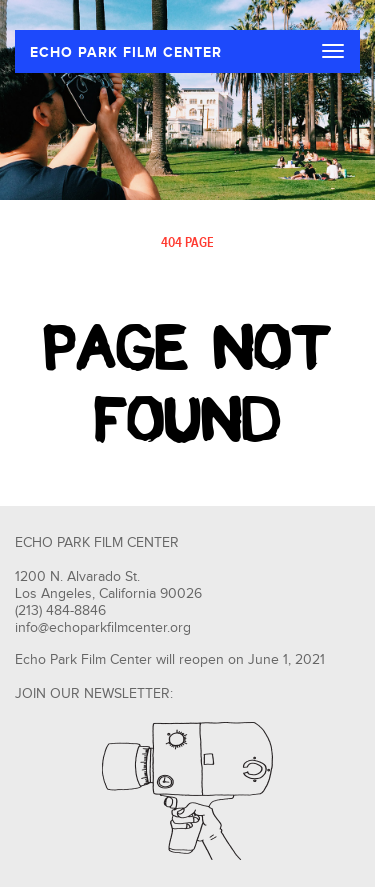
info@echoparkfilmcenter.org (103, 628)
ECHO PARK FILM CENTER (126, 52)
